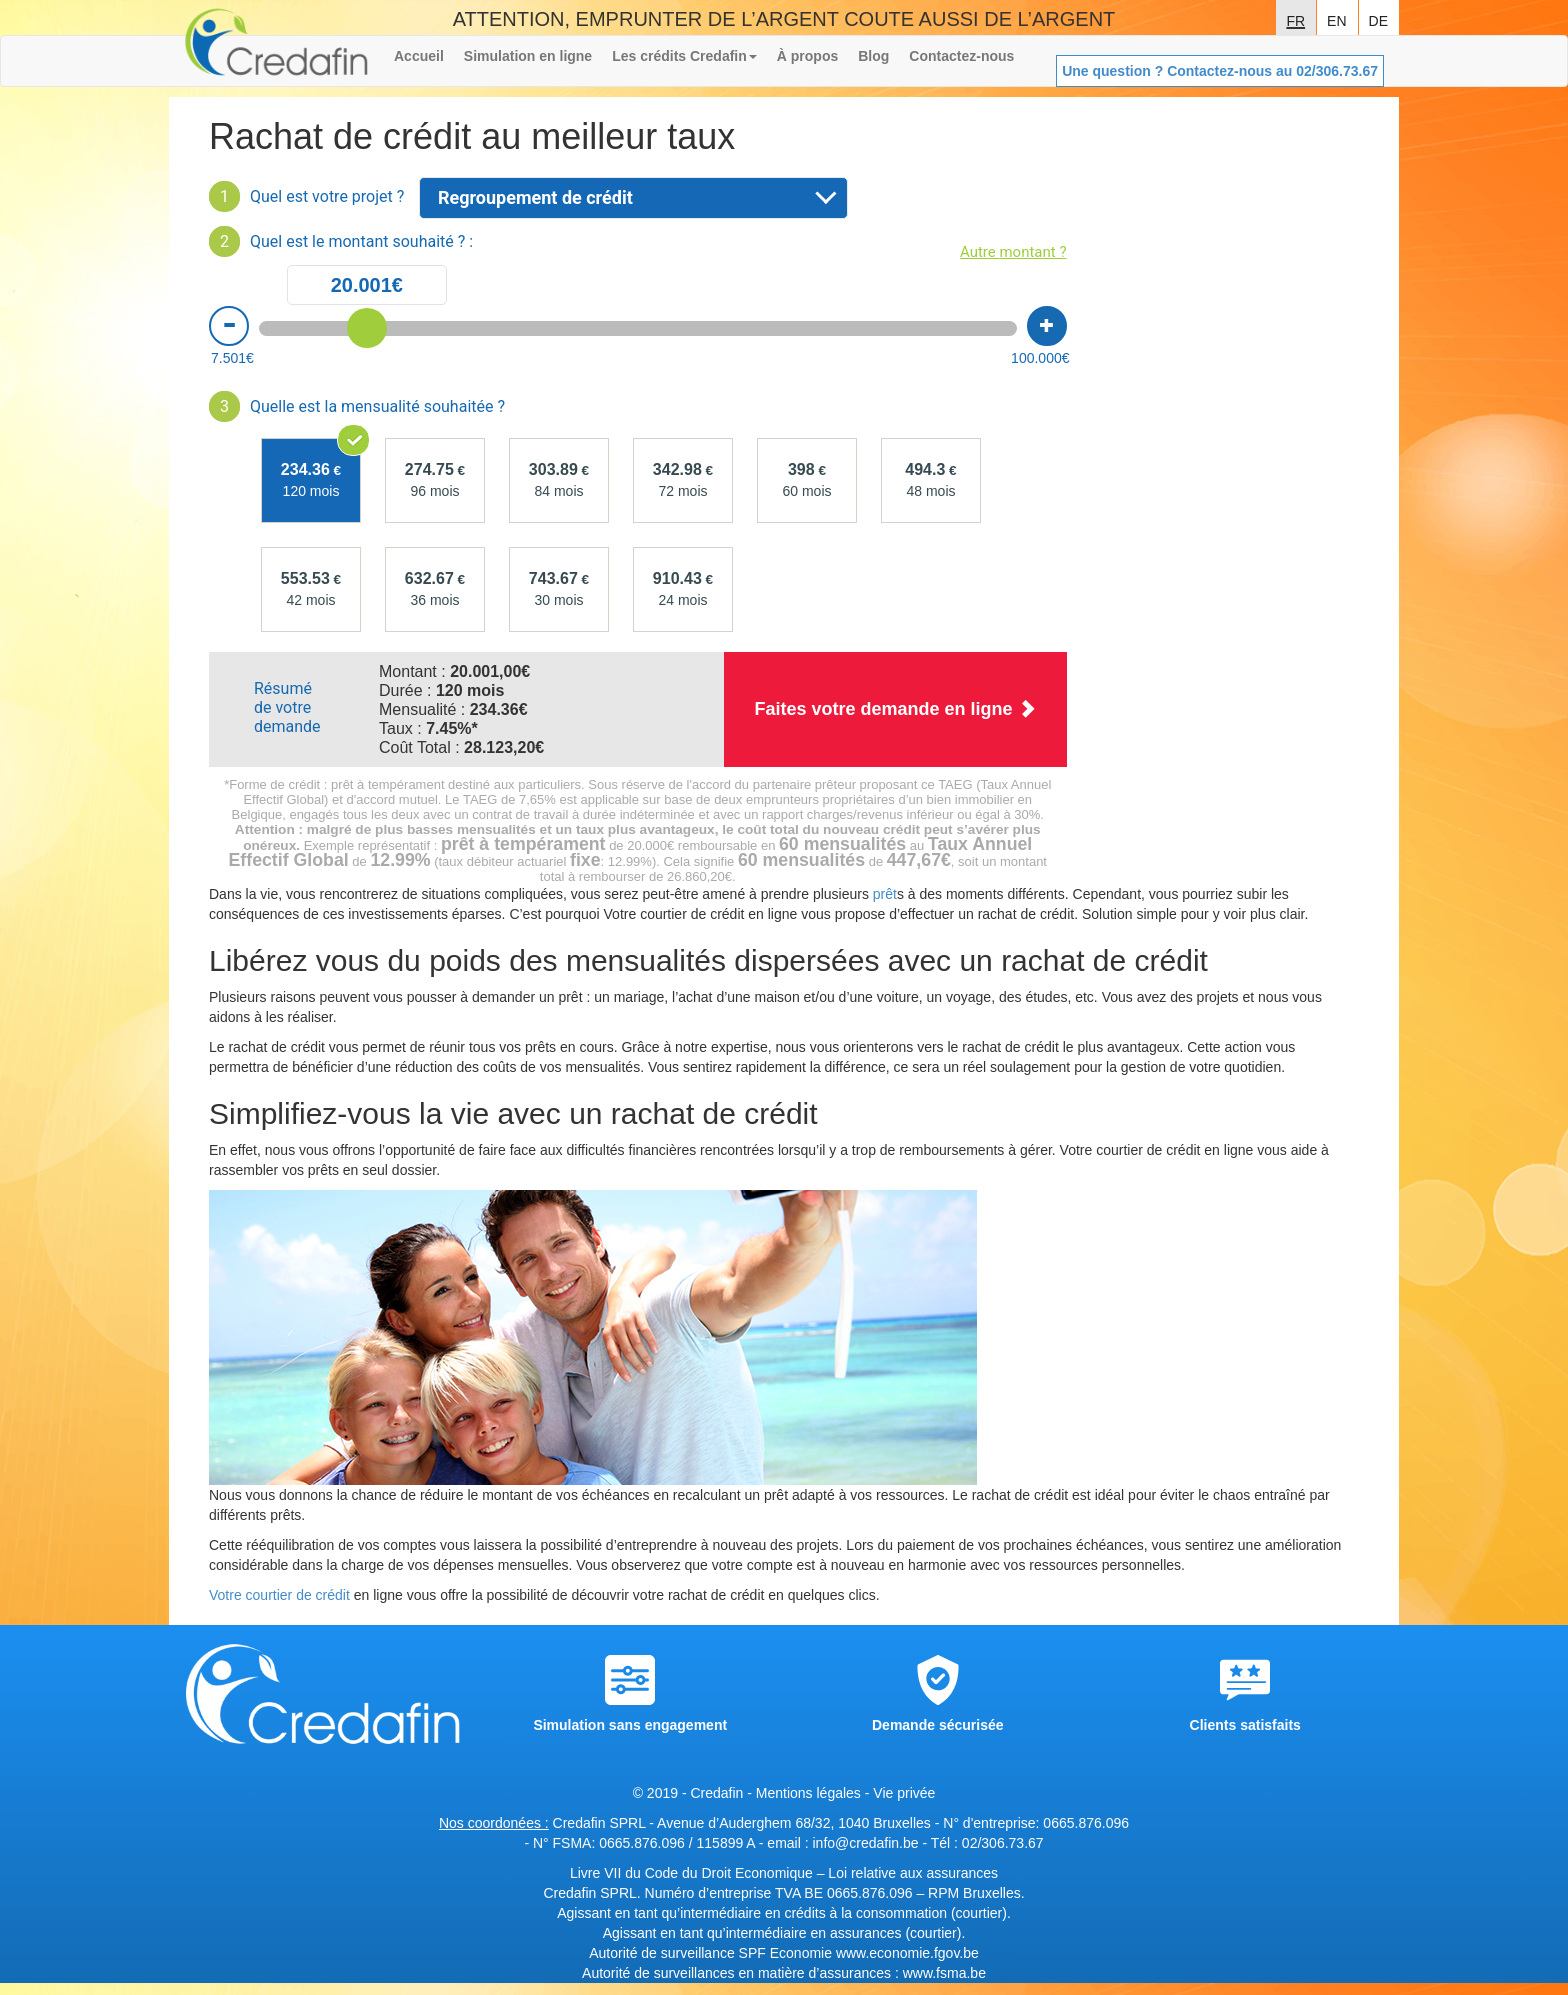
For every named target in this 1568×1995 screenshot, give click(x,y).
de (1378, 19)
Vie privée (904, 1793)
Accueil (419, 56)
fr (1295, 19)
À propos (807, 56)
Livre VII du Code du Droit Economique (693, 1873)
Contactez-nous (961, 56)
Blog (873, 56)
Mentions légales (808, 1793)
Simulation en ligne (528, 56)
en (1336, 19)
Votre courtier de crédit (279, 1595)
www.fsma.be (944, 1973)
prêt (885, 894)
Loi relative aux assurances (913, 1873)
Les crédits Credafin (684, 56)
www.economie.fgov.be (907, 1953)
